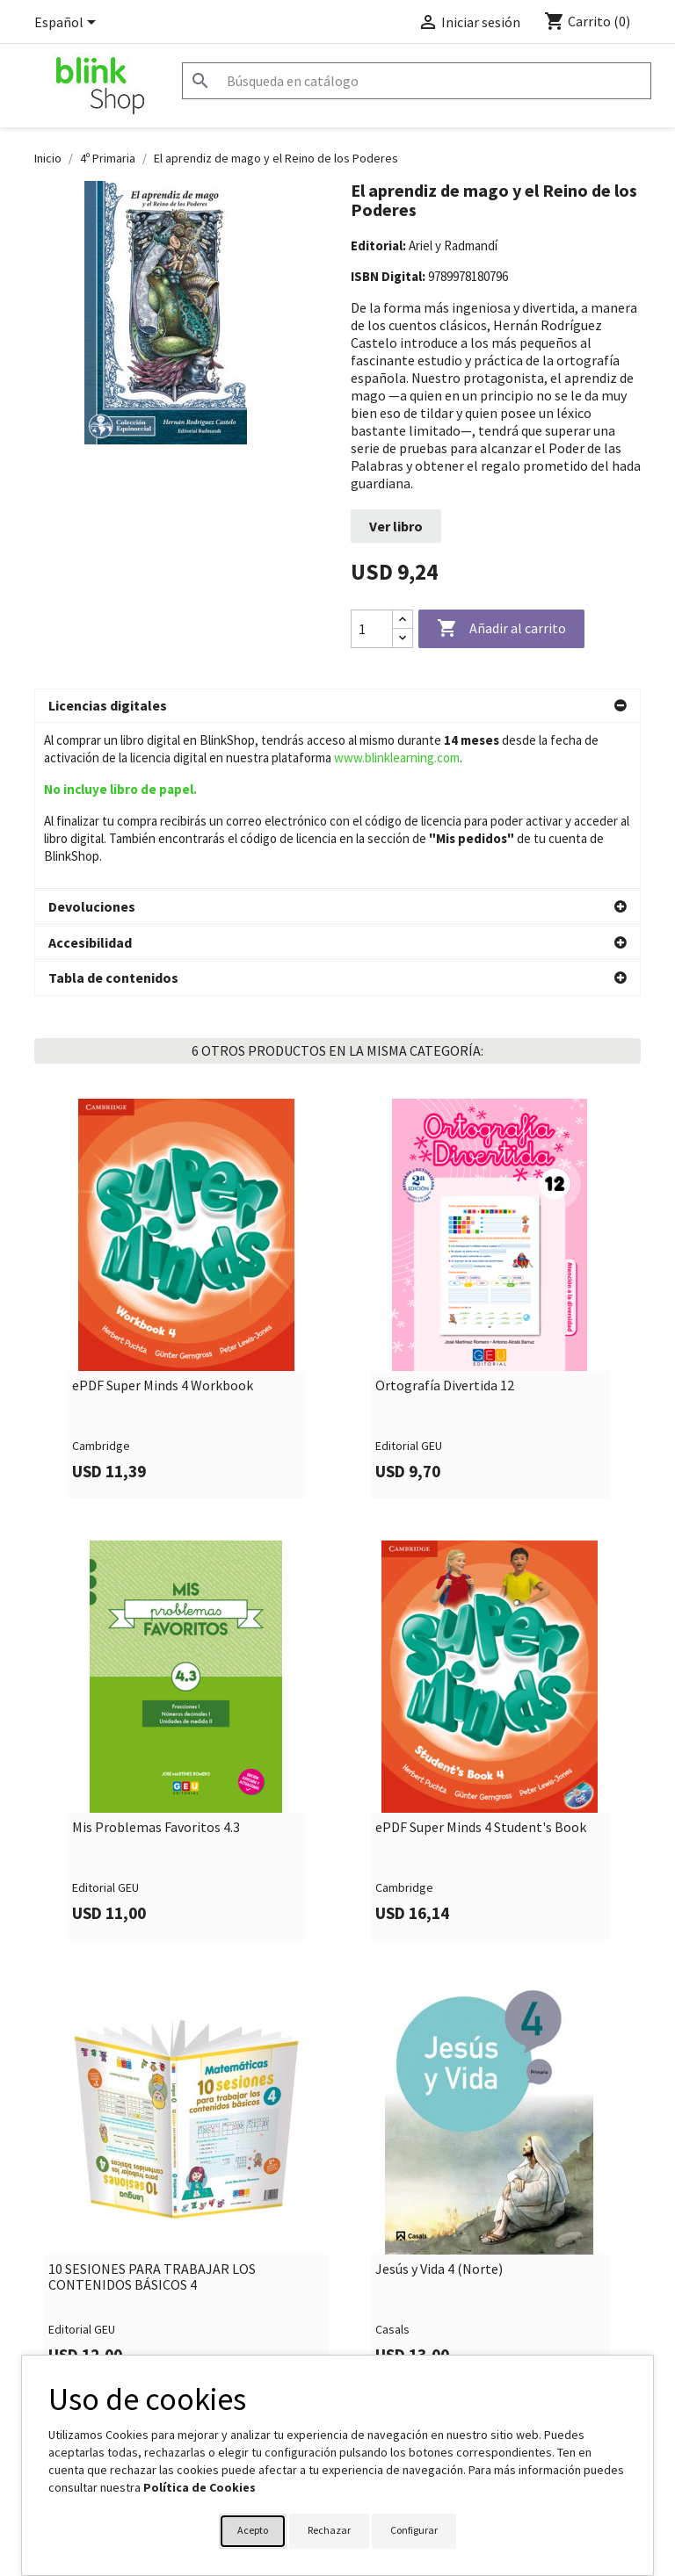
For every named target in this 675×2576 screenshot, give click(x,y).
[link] (186, 1132)
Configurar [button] (414, 2529)
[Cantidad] (372, 629)
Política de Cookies (199, 2487)
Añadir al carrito (501, 628)
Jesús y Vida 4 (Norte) (439, 2103)
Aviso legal (62, 2347)
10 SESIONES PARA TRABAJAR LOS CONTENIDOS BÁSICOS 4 (152, 2111)
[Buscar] (416, 80)
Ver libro (396, 526)
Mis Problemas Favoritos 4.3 (156, 1662)
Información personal (406, 2347)
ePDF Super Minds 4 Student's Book (480, 1662)
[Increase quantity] (402, 620)
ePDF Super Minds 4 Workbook (162, 1220)
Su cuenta (382, 2314)
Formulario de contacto (254, 2347)
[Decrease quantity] (402, 638)
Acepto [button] (252, 2529)
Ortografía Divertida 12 (444, 1220)
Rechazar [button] (329, 2529)
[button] (337, 706)
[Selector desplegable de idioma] (68, 23)
